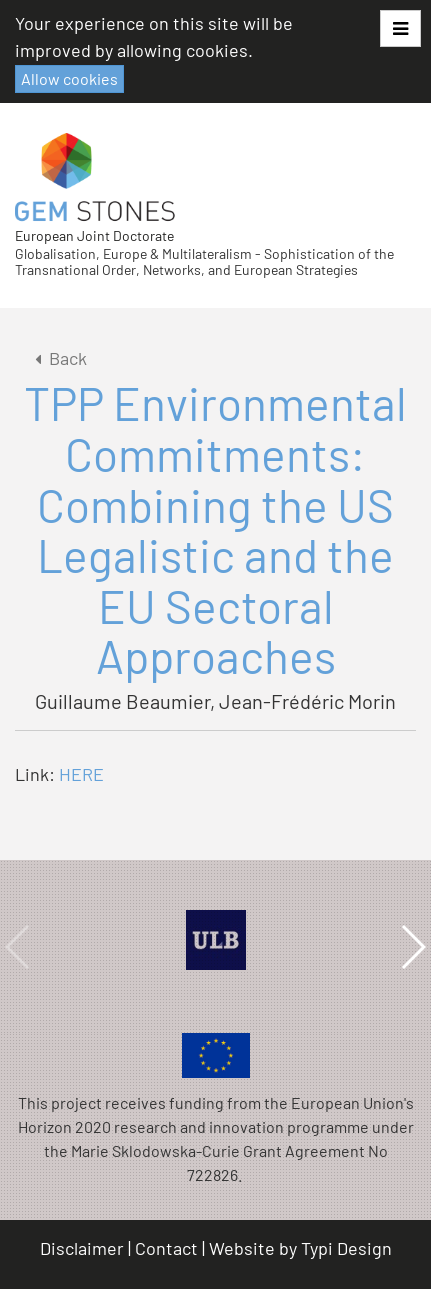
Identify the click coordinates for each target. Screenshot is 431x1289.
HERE (81, 774)
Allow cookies (69, 78)
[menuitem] (85, 1248)
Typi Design (346, 1248)
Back (57, 358)
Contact (166, 1248)
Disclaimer (82, 1248)
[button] (400, 28)
